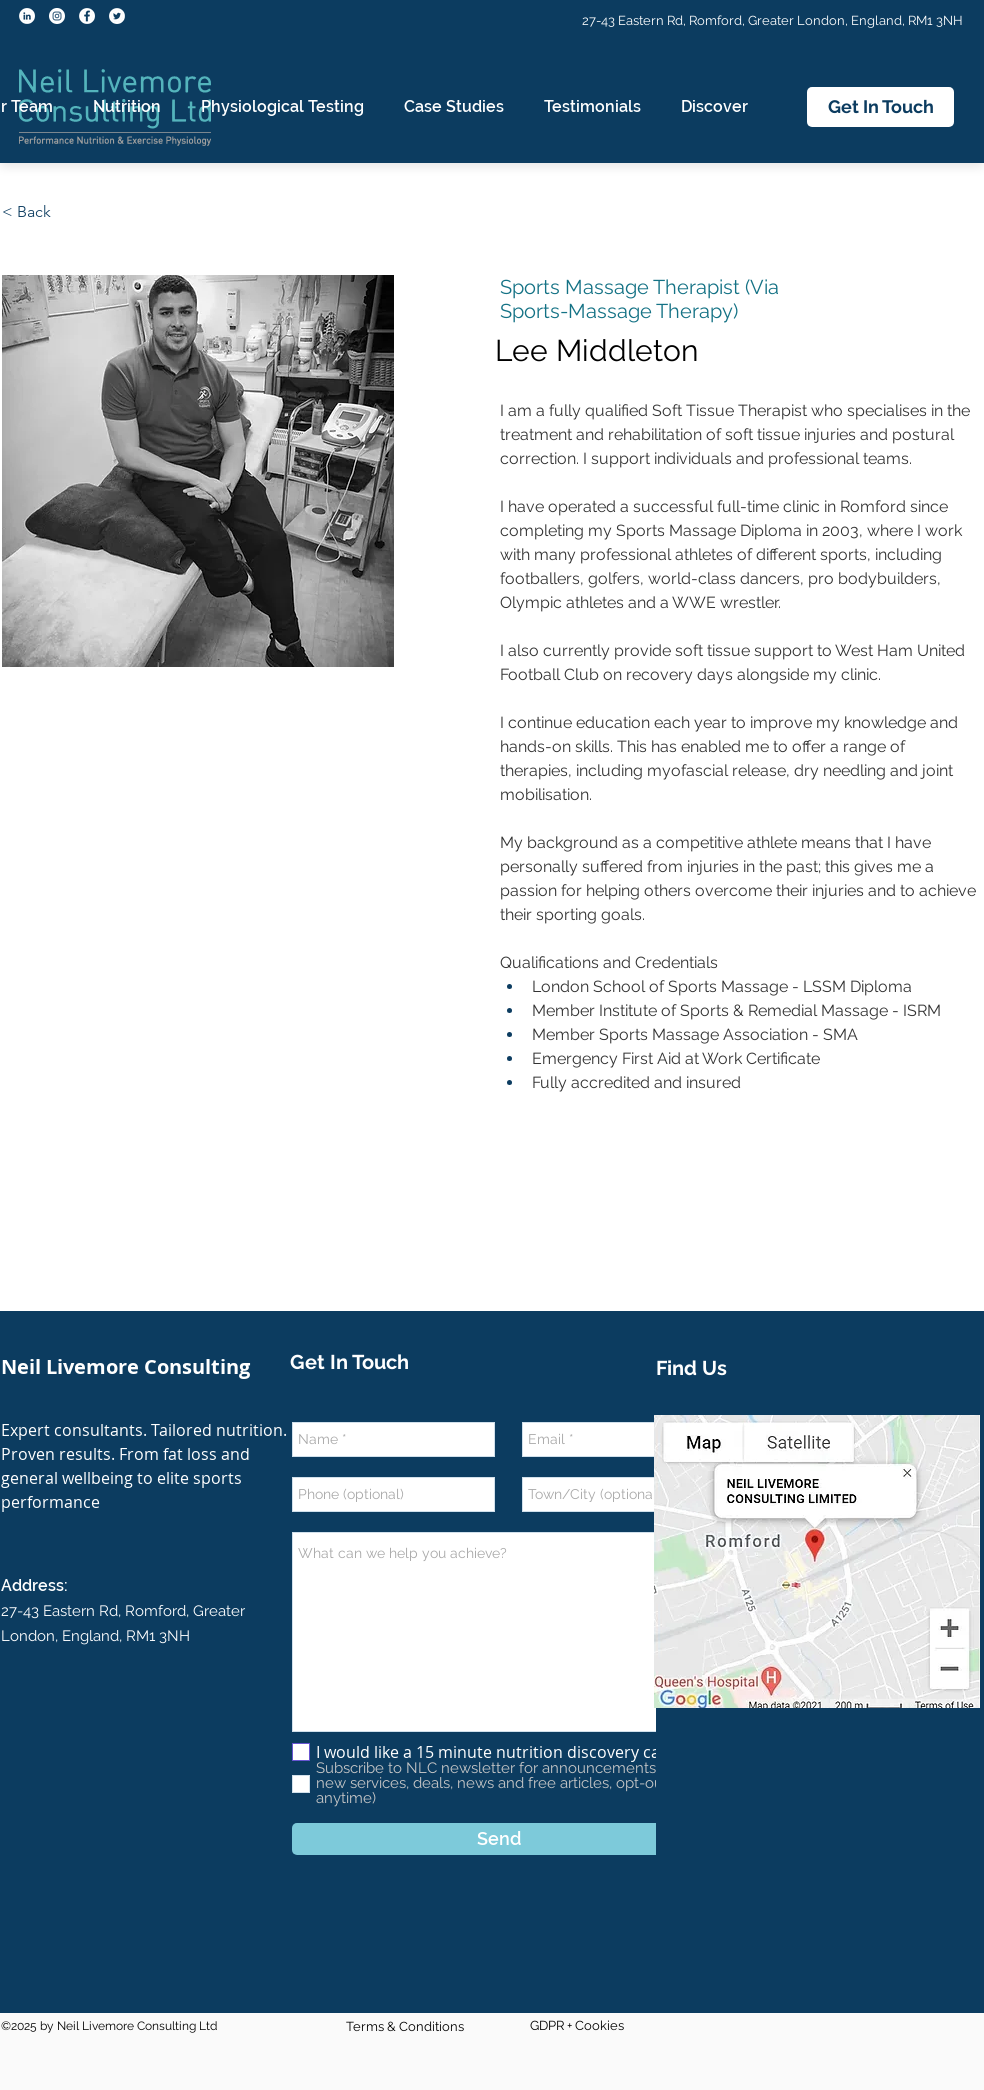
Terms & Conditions (405, 2026)
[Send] (499, 1839)
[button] (127, 107)
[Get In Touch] (880, 107)
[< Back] (34, 212)
